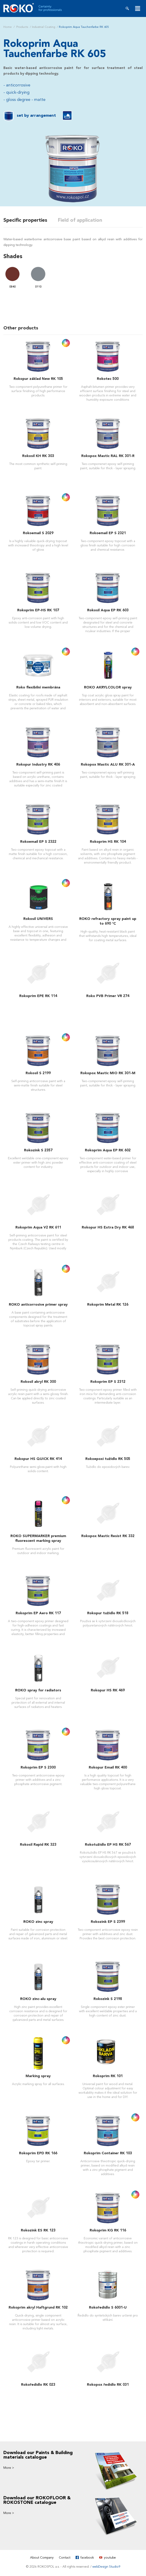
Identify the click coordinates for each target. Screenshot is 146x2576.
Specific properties (25, 220)
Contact (64, 2557)
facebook (87, 2557)
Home (7, 27)
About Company (42, 2557)
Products (22, 27)
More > (8, 2468)
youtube (110, 2557)
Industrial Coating (43, 27)
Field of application (80, 220)
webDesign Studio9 (106, 2566)
